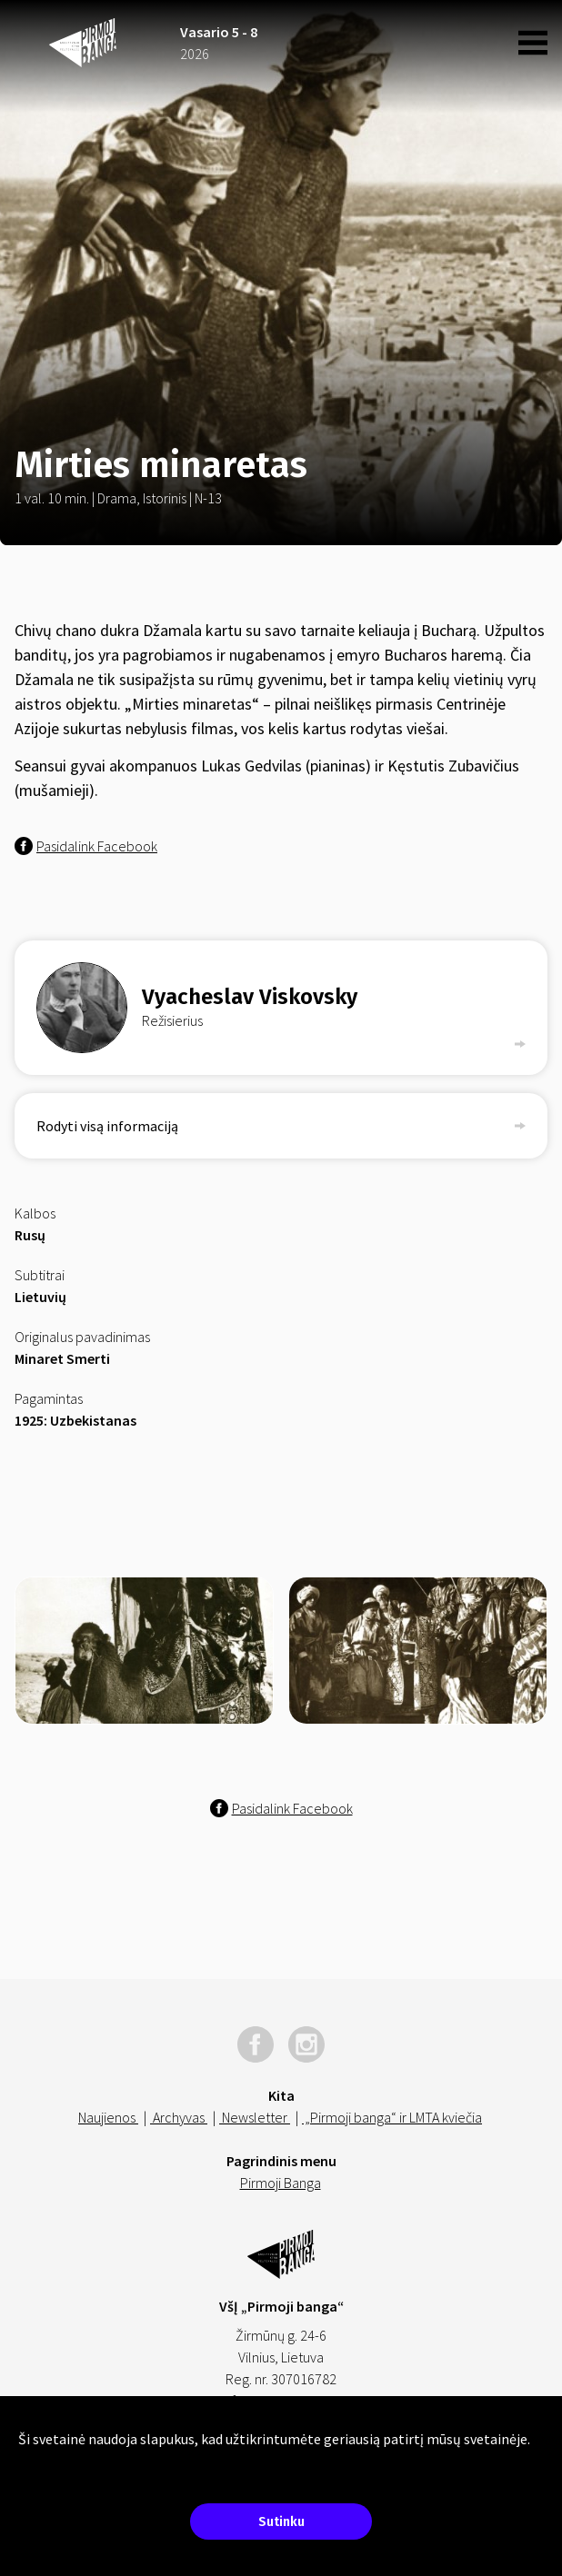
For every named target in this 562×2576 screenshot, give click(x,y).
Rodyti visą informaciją (281, 1126)
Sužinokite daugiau (73, 2461)
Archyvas (178, 2117)
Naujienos (108, 2117)
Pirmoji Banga (280, 2182)
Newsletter (254, 2117)
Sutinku (281, 2522)
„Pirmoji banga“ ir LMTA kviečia (392, 2117)
